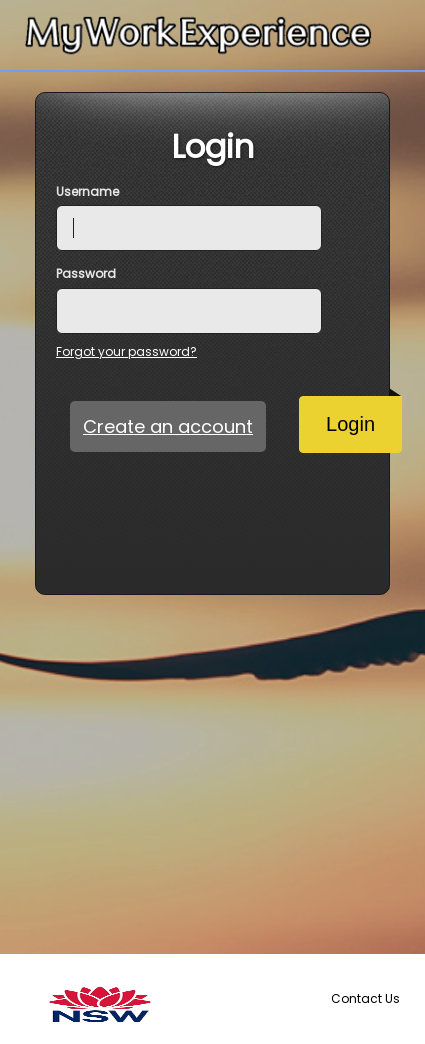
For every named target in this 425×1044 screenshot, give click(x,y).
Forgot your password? (126, 351)
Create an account (168, 426)
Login (363, 415)
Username (87, 192)
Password (86, 274)
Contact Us (365, 998)
